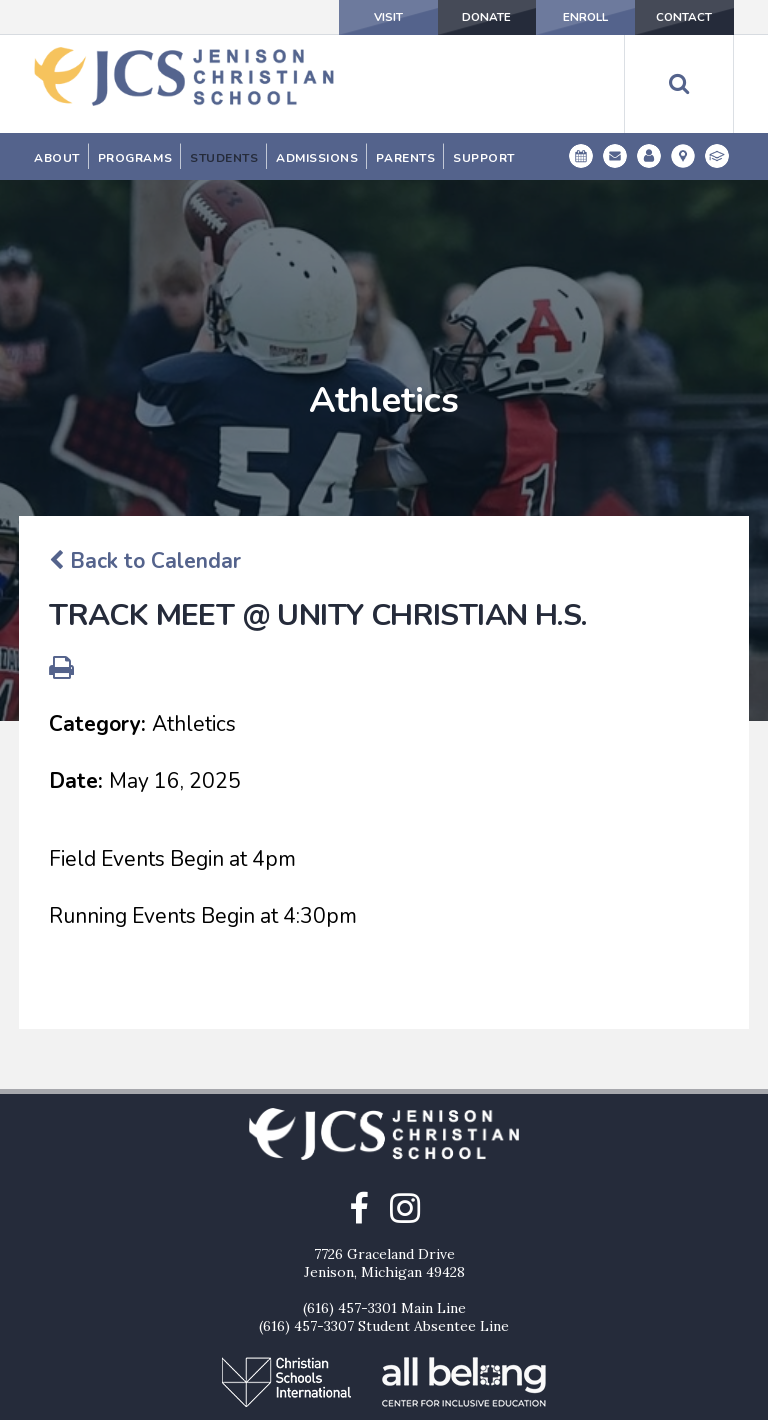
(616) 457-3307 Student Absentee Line (384, 1224)
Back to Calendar (145, 459)
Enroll (569, 17)
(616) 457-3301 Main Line (384, 1206)
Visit (349, 17)
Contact (678, 17)
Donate (459, 17)
